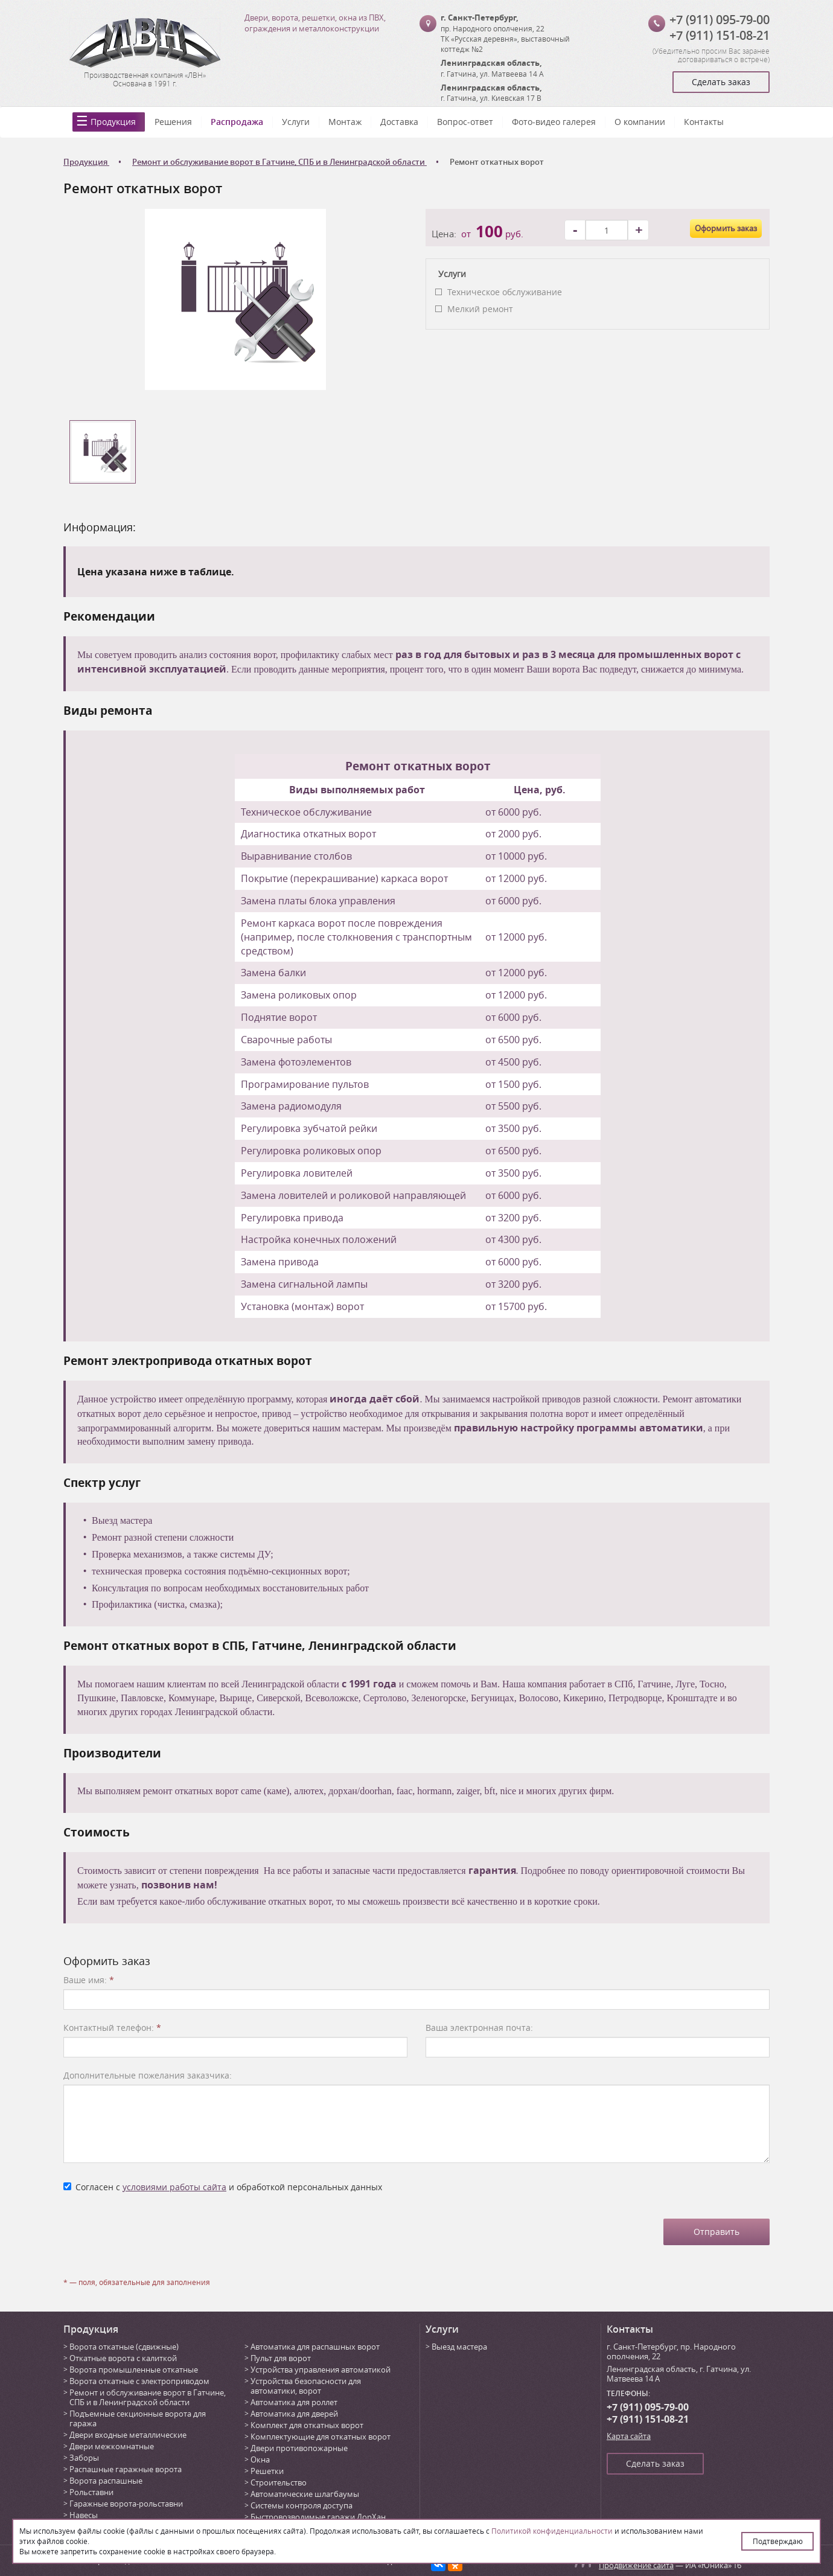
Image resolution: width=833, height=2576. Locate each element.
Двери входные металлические (128, 2434)
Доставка (399, 121)
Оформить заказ (726, 228)
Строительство (279, 2482)
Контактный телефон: (112, 2027)
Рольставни (91, 2492)
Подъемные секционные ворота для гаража (137, 2418)
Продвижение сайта (636, 2565)
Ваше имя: (88, 1980)
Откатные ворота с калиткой (123, 2358)
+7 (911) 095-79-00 (719, 19)
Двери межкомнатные (111, 2446)
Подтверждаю (778, 2541)
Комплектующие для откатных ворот (321, 2436)
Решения (173, 121)
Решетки (267, 2471)
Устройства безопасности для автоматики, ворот (306, 2386)
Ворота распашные (105, 2480)
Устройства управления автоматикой (321, 2369)
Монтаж (345, 121)
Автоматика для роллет (294, 2402)
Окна (260, 2459)
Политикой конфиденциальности (552, 2531)
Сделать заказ (721, 82)
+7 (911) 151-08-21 (719, 35)
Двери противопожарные (299, 2448)
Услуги (296, 121)
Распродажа (237, 121)
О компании (639, 121)
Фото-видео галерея (554, 121)
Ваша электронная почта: (479, 2027)
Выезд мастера (459, 2346)
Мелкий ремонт (480, 309)
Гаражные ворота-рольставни (126, 2503)
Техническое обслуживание (504, 292)
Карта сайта (629, 2436)
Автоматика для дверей (294, 2413)
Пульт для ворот (281, 2358)
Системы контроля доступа (302, 2505)
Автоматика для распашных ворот (315, 2346)
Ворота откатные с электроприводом (139, 2381)
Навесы (83, 2515)
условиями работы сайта (174, 2187)
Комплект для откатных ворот (307, 2425)
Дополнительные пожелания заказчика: (147, 2075)
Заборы (84, 2457)
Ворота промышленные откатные (133, 2369)
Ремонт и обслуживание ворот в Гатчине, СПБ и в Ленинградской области (147, 2397)
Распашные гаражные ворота (125, 2469)
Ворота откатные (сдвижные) (124, 2346)
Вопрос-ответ (465, 121)
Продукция (113, 121)
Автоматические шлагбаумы (305, 2493)
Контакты (704, 121)
